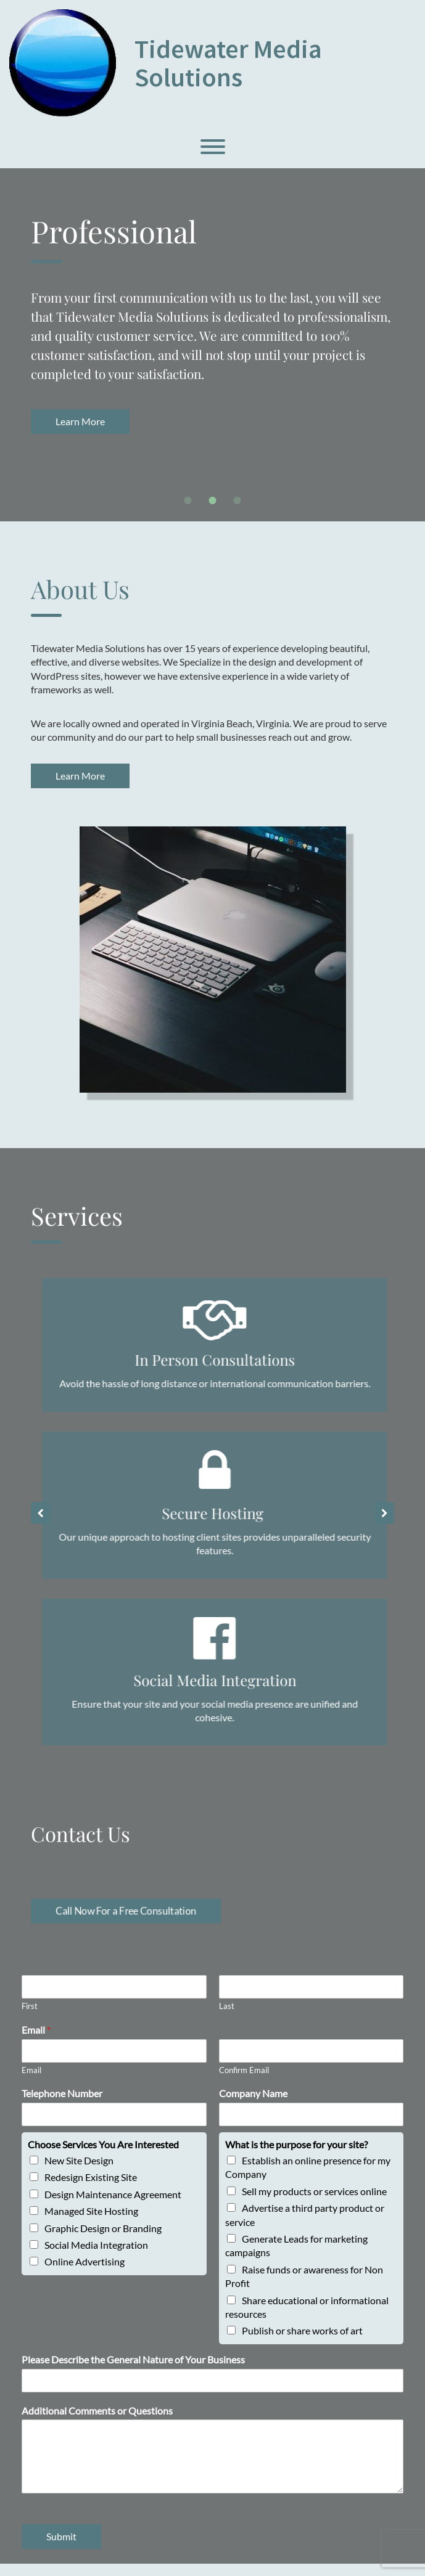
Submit (61, 2547)
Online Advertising (84, 2272)
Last (226, 2016)
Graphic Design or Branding (103, 2238)
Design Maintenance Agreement (112, 2205)
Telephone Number (62, 2103)
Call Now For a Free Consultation (126, 1921)
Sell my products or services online (314, 2201)
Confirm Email (244, 2080)
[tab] (188, 500)
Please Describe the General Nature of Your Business (133, 2370)
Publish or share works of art (302, 2341)
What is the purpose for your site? (296, 2155)
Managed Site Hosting (91, 2221)
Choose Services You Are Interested (103, 2155)
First (30, 2016)
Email (36, 2040)
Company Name (253, 2103)
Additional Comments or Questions (97, 2420)
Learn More (347, 421)
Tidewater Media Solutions (228, 63)
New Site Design (78, 2171)
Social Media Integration (96, 2255)
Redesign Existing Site (90, 2187)
